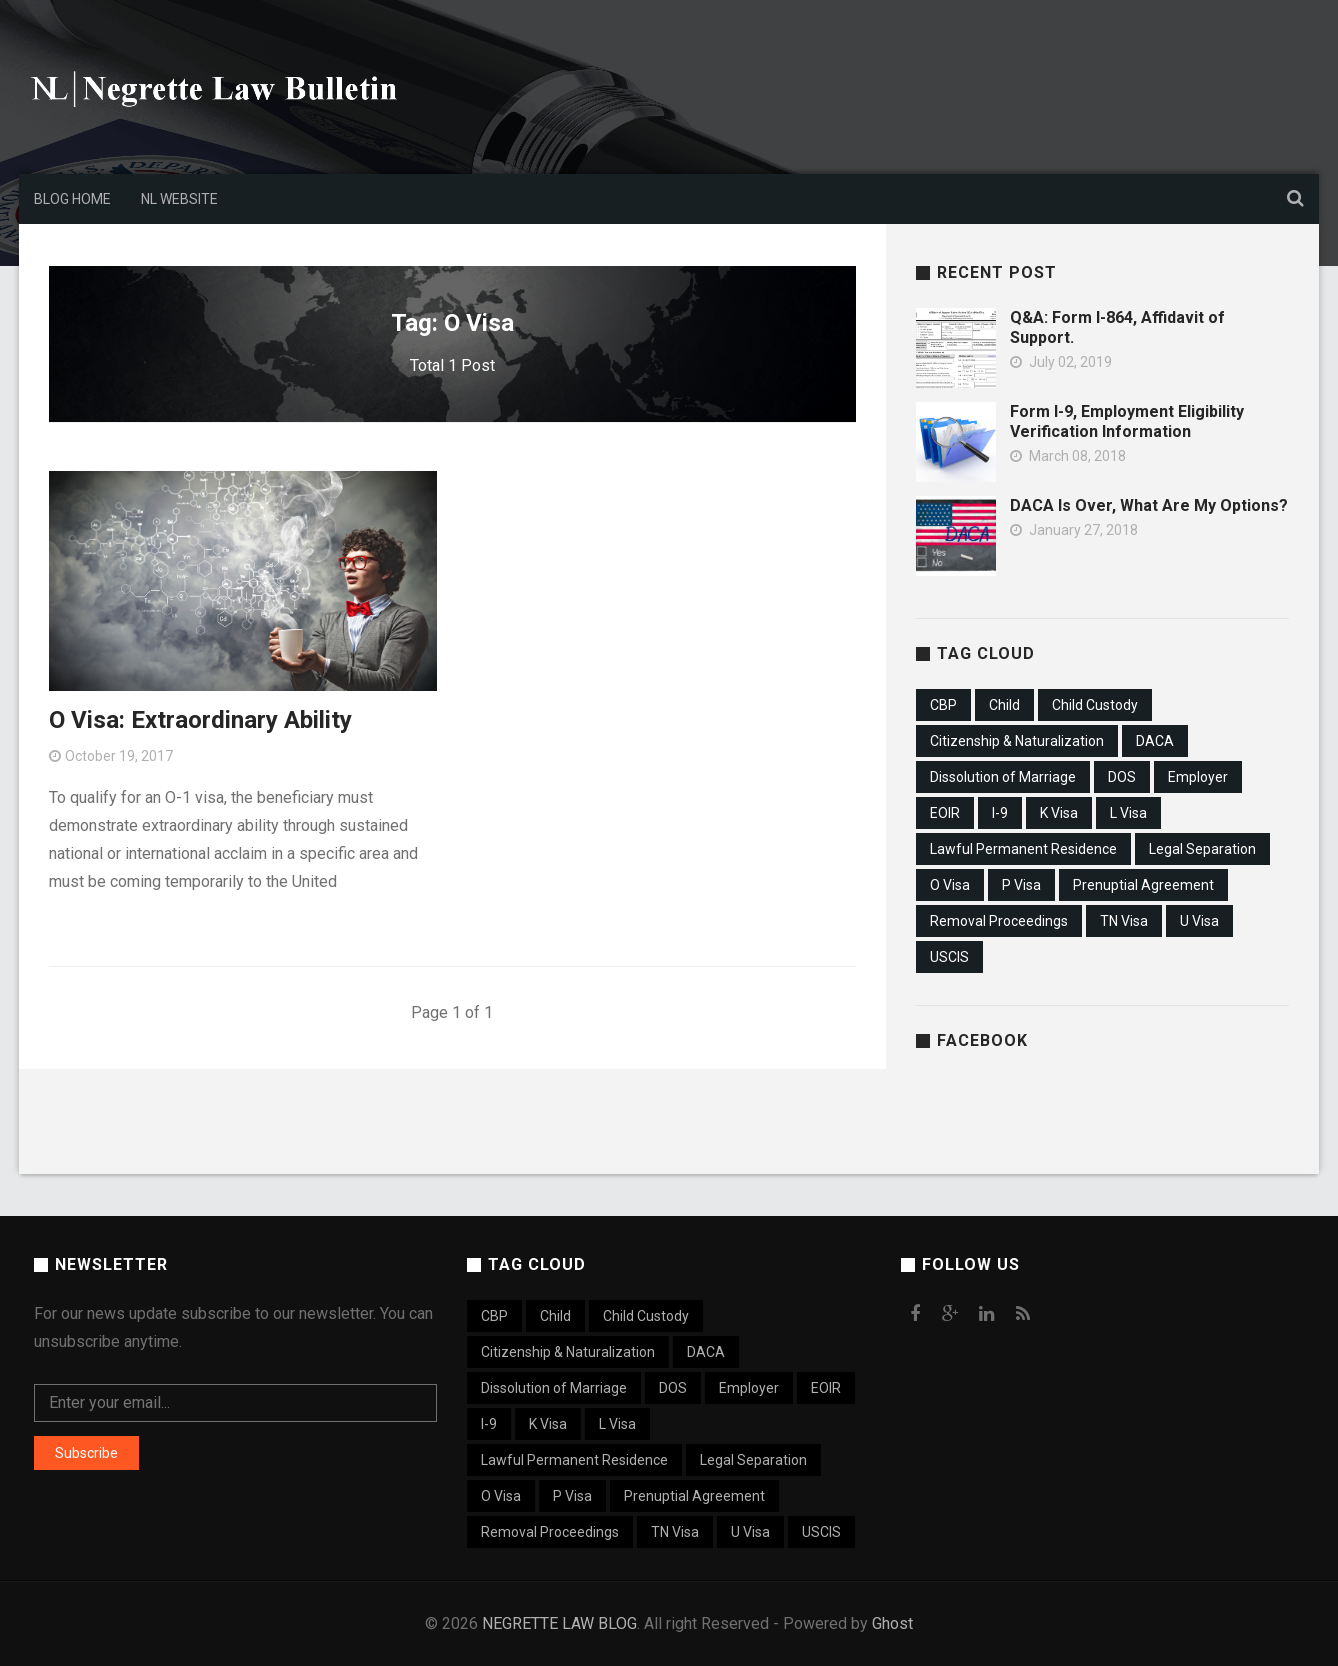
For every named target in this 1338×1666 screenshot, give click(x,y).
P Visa (1021, 885)
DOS (1122, 777)
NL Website (179, 199)
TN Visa (1124, 921)
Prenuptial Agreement (1143, 885)
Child (1004, 705)
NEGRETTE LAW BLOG (559, 1623)
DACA (1155, 741)
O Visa (950, 885)
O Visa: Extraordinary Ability (200, 720)
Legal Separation (1202, 849)
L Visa (1128, 813)
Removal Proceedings (999, 921)
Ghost (892, 1623)
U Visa (1199, 921)
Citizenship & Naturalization (1017, 741)
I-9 (1000, 813)
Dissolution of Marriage (1003, 777)
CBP (943, 705)
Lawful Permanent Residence (1023, 849)
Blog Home (72, 199)
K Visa (1059, 813)
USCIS (949, 957)
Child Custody (1095, 705)
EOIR (945, 813)
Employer (1198, 777)
